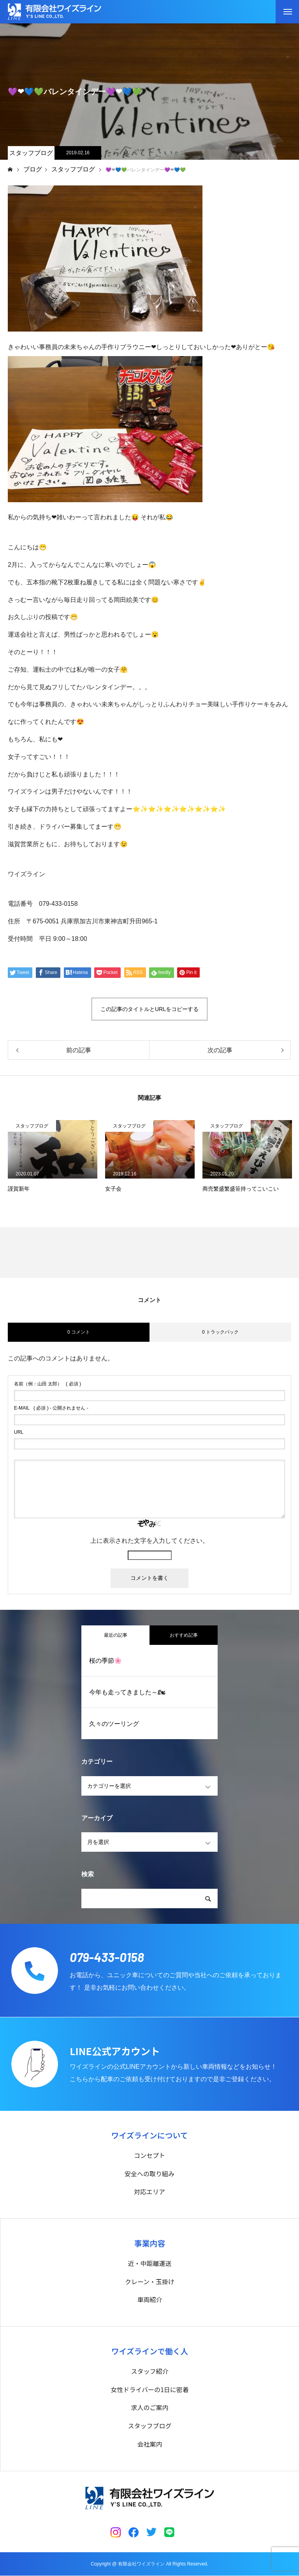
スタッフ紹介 (149, 2371)
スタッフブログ (31, 153)
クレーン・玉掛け (149, 2281)
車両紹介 (149, 2299)
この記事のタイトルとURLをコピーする (149, 1009)
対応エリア (149, 2192)
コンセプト (149, 2155)
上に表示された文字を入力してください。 (149, 1540)
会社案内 (149, 2444)
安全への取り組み (149, 2173)
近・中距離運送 (149, 2263)
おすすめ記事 (184, 1635)
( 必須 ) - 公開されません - (51, 1408)
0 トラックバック (220, 1332)
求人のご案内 (149, 2408)
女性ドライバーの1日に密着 (150, 2389)
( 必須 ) (47, 1384)
